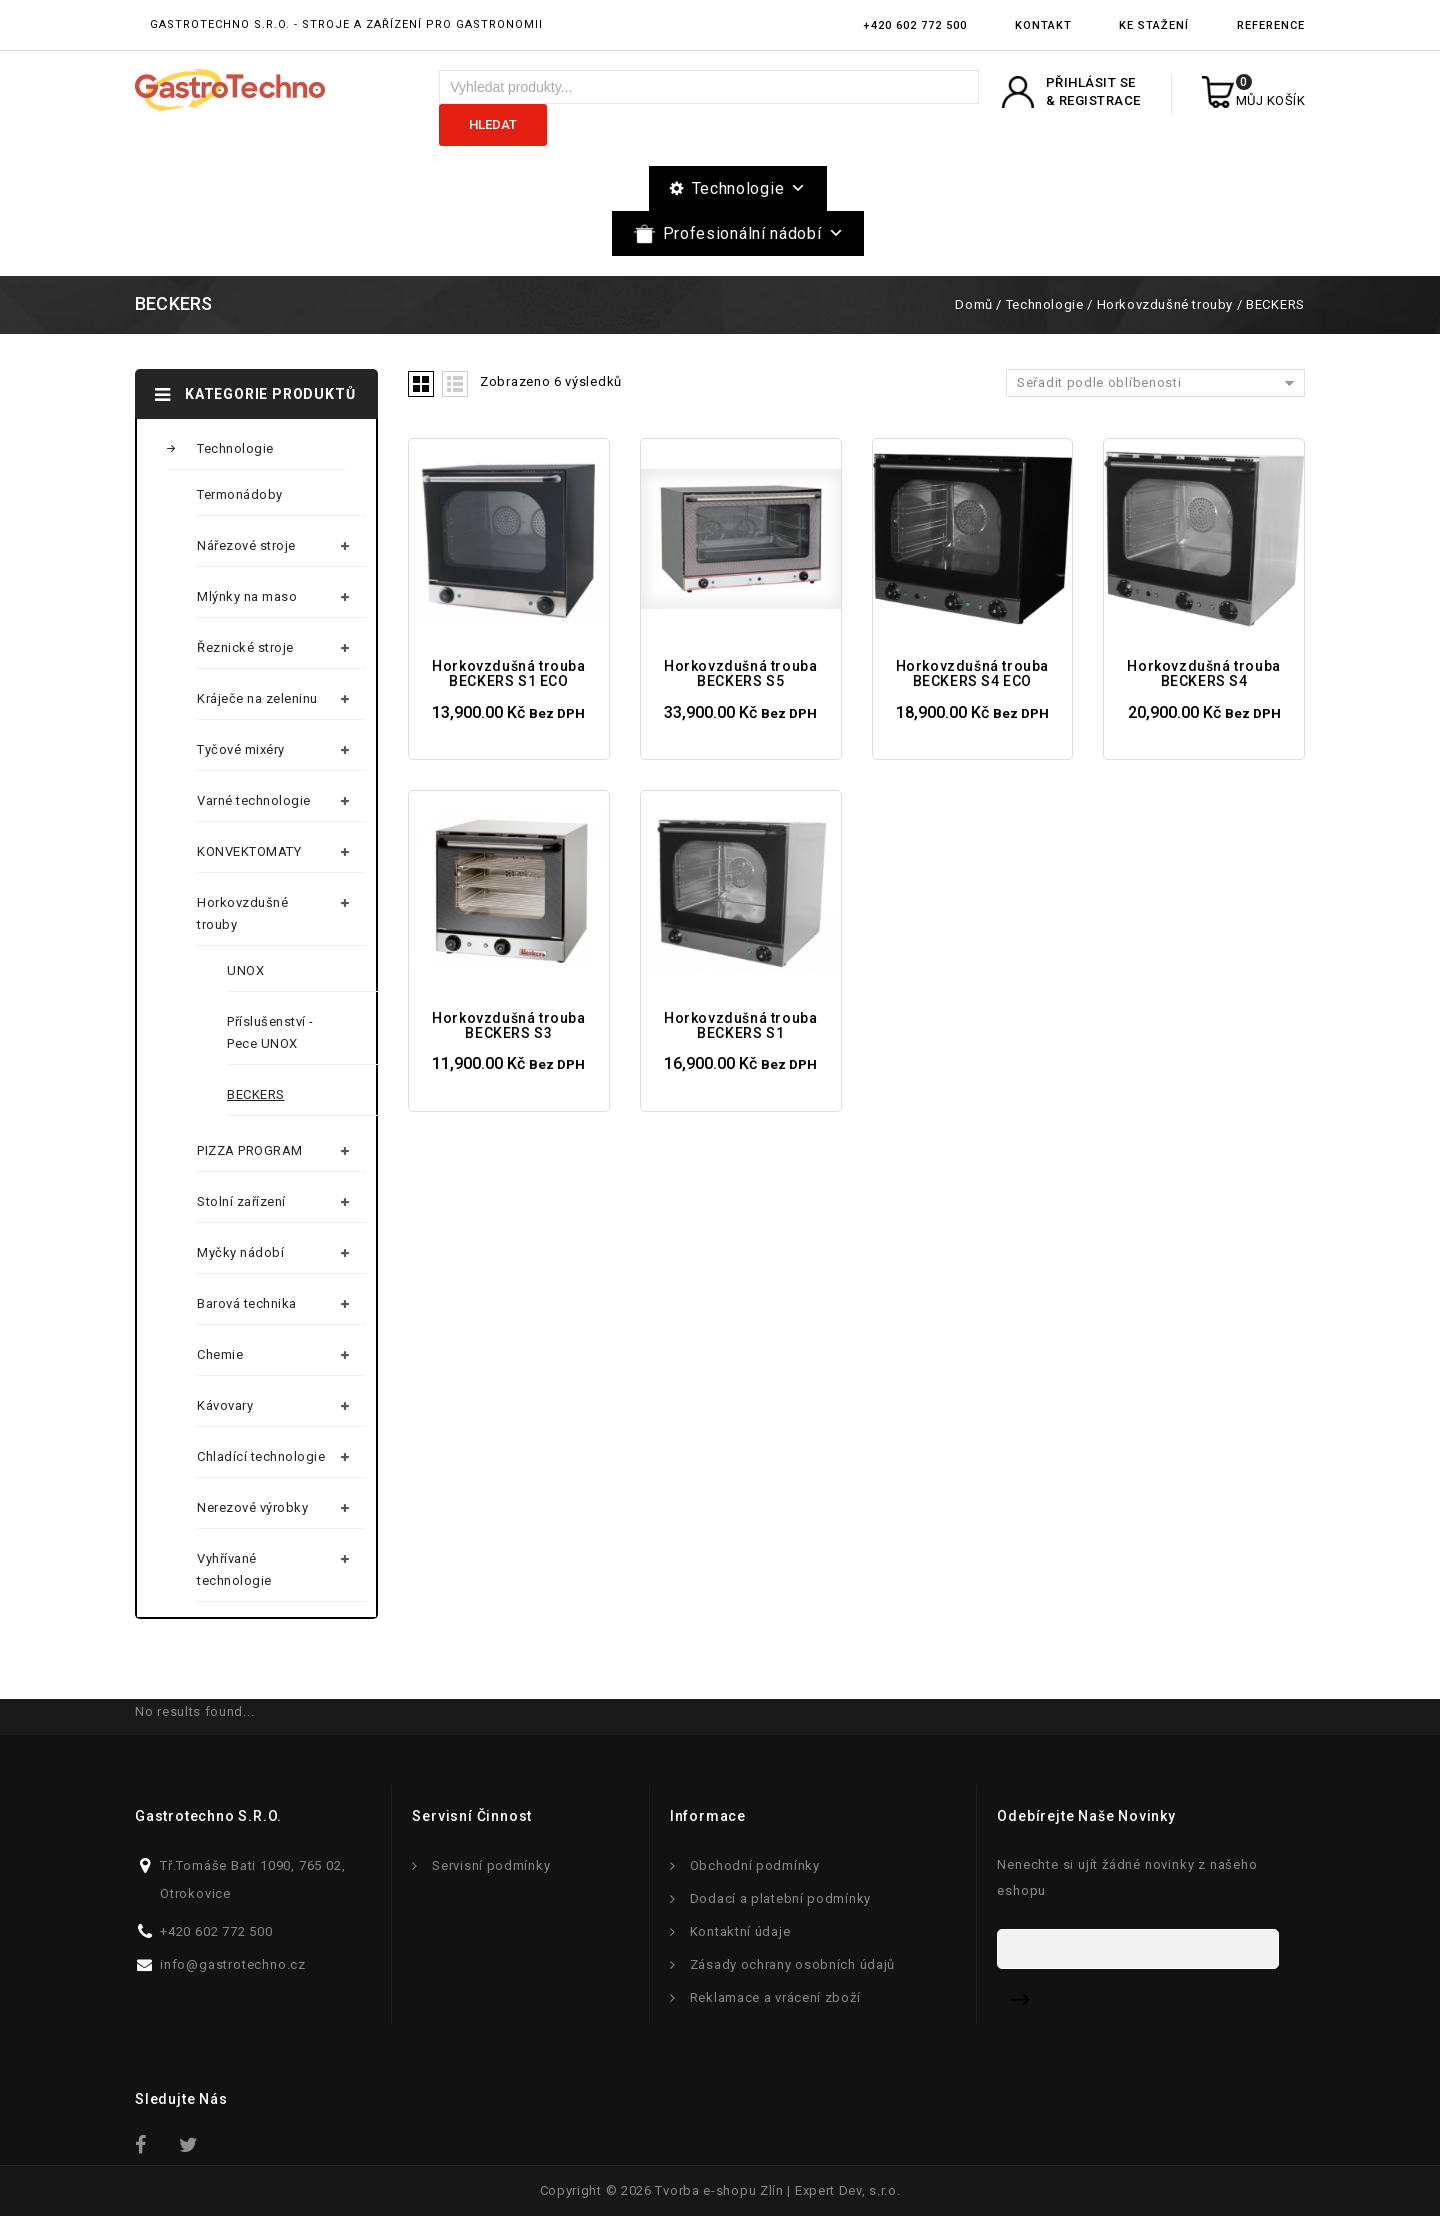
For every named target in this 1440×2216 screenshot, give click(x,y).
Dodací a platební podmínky (780, 1898)
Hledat (493, 124)
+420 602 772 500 (915, 25)
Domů (973, 304)
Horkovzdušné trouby (1165, 304)
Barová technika (247, 1303)
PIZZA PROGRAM (250, 1150)
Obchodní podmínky (755, 1865)
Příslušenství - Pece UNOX (270, 1032)
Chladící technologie (261, 1456)
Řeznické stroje (245, 647)
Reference (1271, 25)
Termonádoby (240, 494)
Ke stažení (1154, 25)
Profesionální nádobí (754, 233)
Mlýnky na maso (247, 596)
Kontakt (1043, 25)
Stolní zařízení (241, 1201)
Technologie (749, 188)
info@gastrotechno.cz (233, 1964)
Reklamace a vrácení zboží (775, 1997)
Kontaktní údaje (740, 1931)
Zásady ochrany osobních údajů (792, 1964)
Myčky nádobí (240, 1252)
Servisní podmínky (491, 1865)
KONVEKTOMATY (249, 851)
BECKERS (256, 1094)
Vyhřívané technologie (234, 1569)
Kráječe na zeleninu (257, 698)
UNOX (245, 970)
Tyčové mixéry (241, 749)
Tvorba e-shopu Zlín (719, 2190)
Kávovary (225, 1405)
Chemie (220, 1354)
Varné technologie (254, 800)
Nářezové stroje (246, 545)
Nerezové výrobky (252, 1507)
